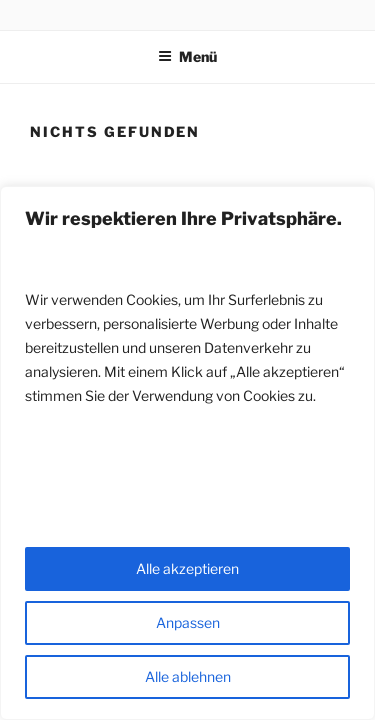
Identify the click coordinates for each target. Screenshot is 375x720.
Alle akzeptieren (187, 568)
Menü (187, 56)
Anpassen (188, 622)
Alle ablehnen (188, 676)
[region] (187, 453)
